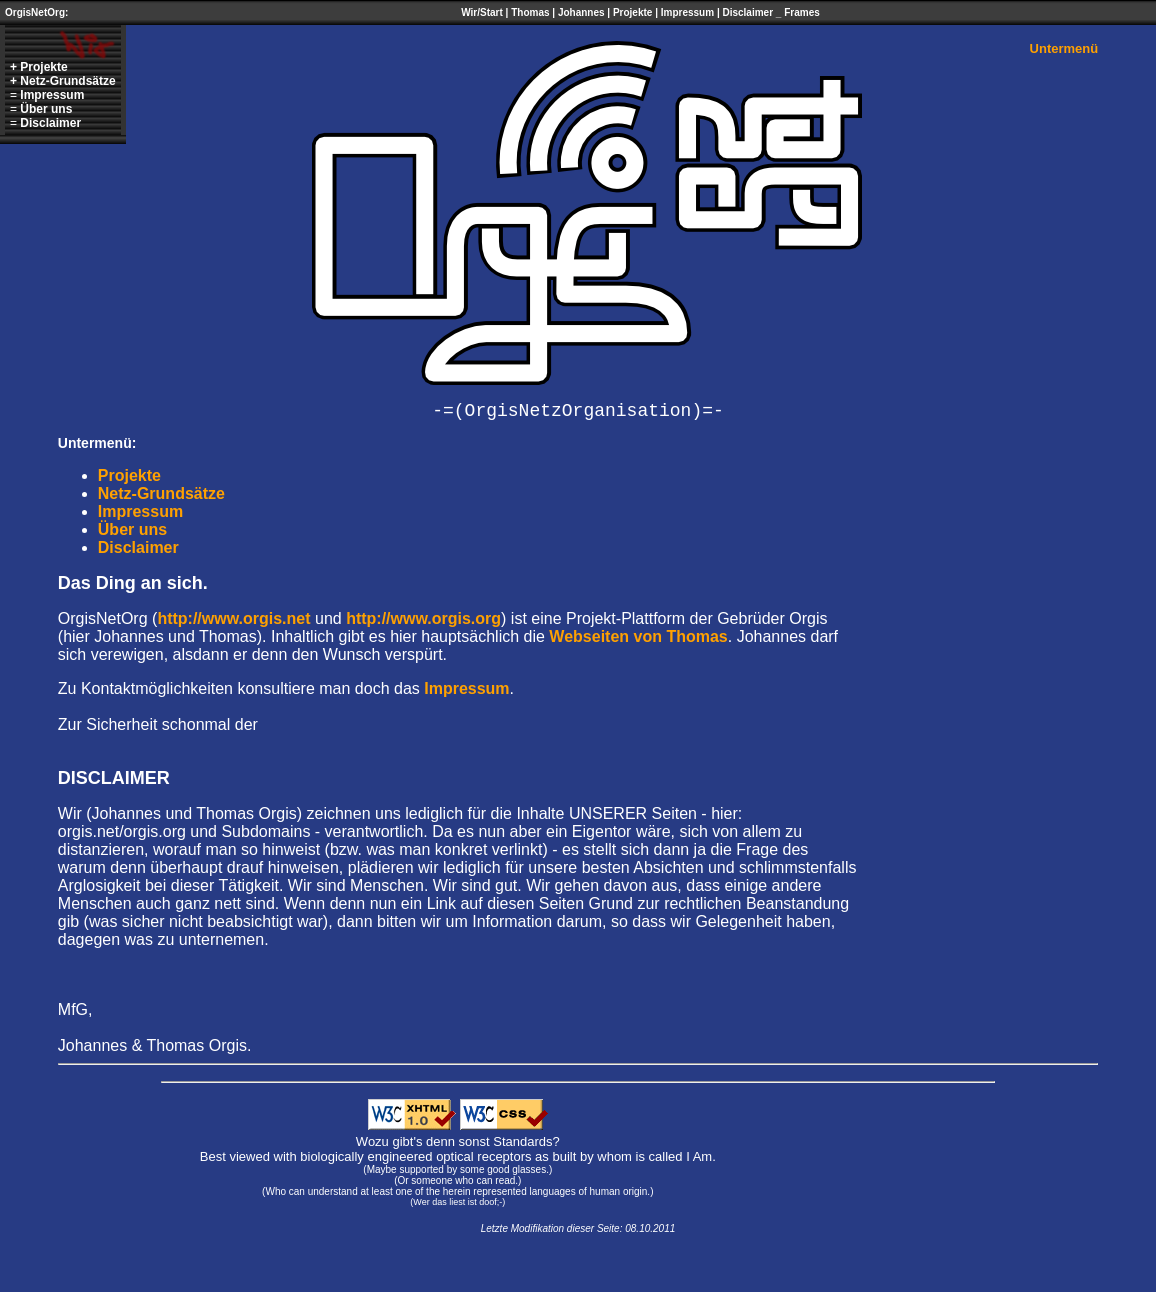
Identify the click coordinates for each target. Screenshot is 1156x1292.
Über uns (46, 109)
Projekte (632, 12)
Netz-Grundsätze (67, 81)
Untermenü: (97, 443)
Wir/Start (482, 12)
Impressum (687, 12)
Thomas (530, 12)
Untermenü (1064, 48)
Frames (802, 12)
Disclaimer (747, 12)
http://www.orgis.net (233, 618)
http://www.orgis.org (423, 618)
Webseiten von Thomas (638, 636)
